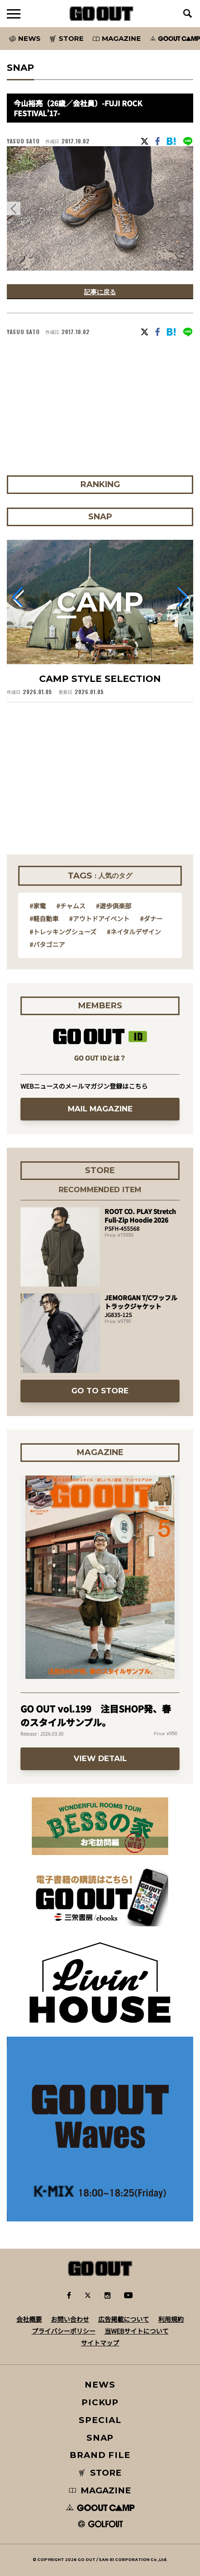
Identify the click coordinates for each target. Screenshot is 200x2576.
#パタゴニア (47, 944)
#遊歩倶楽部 (113, 905)
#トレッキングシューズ (63, 931)
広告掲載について (123, 2319)
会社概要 (29, 2319)
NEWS (100, 2384)
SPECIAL (100, 2420)
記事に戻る (100, 291)
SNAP (100, 2438)
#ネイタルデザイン (134, 931)
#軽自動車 (44, 918)
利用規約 (171, 2319)
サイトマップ (100, 2342)
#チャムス (70, 905)
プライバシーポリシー (63, 2330)
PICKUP (100, 2402)
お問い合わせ (70, 2319)
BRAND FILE (100, 2455)
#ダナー (151, 918)
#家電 (38, 905)
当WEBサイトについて (137, 2330)
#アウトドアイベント (99, 918)
